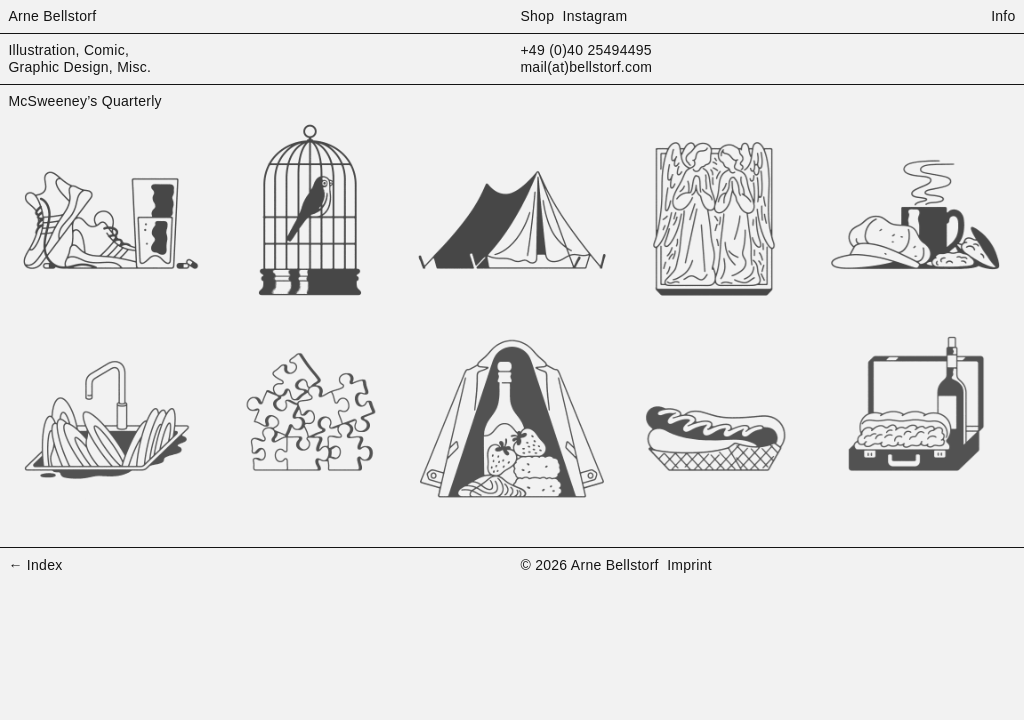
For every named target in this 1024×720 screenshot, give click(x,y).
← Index (35, 565)
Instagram (595, 16)
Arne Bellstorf (52, 16)
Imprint (689, 565)
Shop (537, 16)
